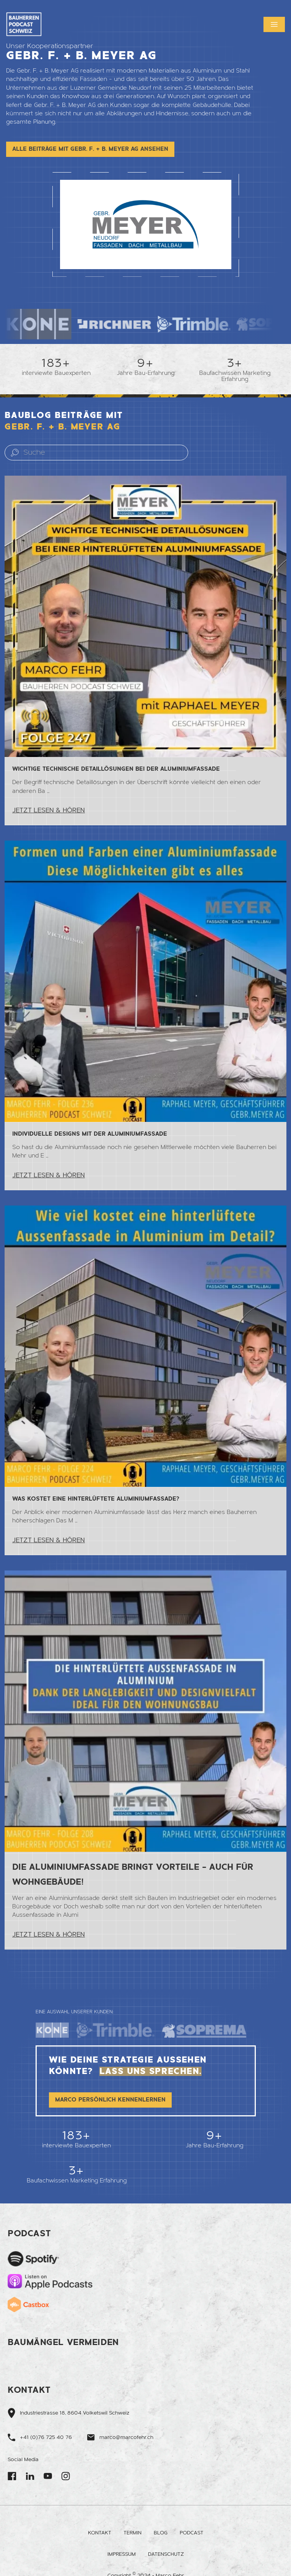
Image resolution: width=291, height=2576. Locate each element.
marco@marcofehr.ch (126, 2437)
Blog (160, 2533)
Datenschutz (166, 2554)
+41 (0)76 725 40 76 (46, 2437)
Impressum (121, 2554)
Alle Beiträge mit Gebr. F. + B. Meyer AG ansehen (90, 149)
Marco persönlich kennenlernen (110, 2107)
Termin (132, 2533)
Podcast (191, 2533)
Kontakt (99, 2533)
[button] (274, 24)
